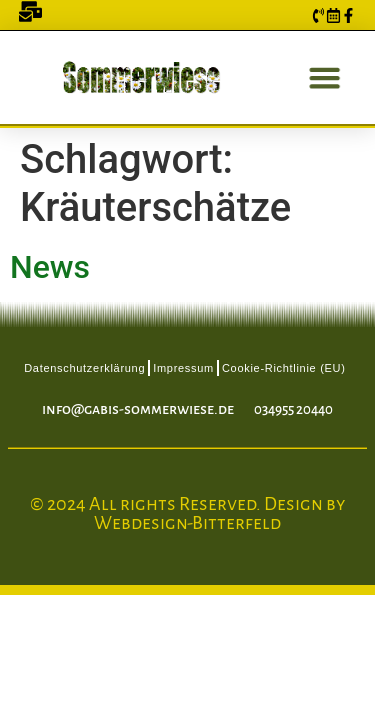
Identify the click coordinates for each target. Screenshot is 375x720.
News (50, 267)
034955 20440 (293, 409)
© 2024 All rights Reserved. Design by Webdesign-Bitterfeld (187, 513)
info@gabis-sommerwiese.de (138, 409)
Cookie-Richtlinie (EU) (284, 368)
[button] (323, 78)
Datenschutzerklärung (84, 368)
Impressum (183, 368)
